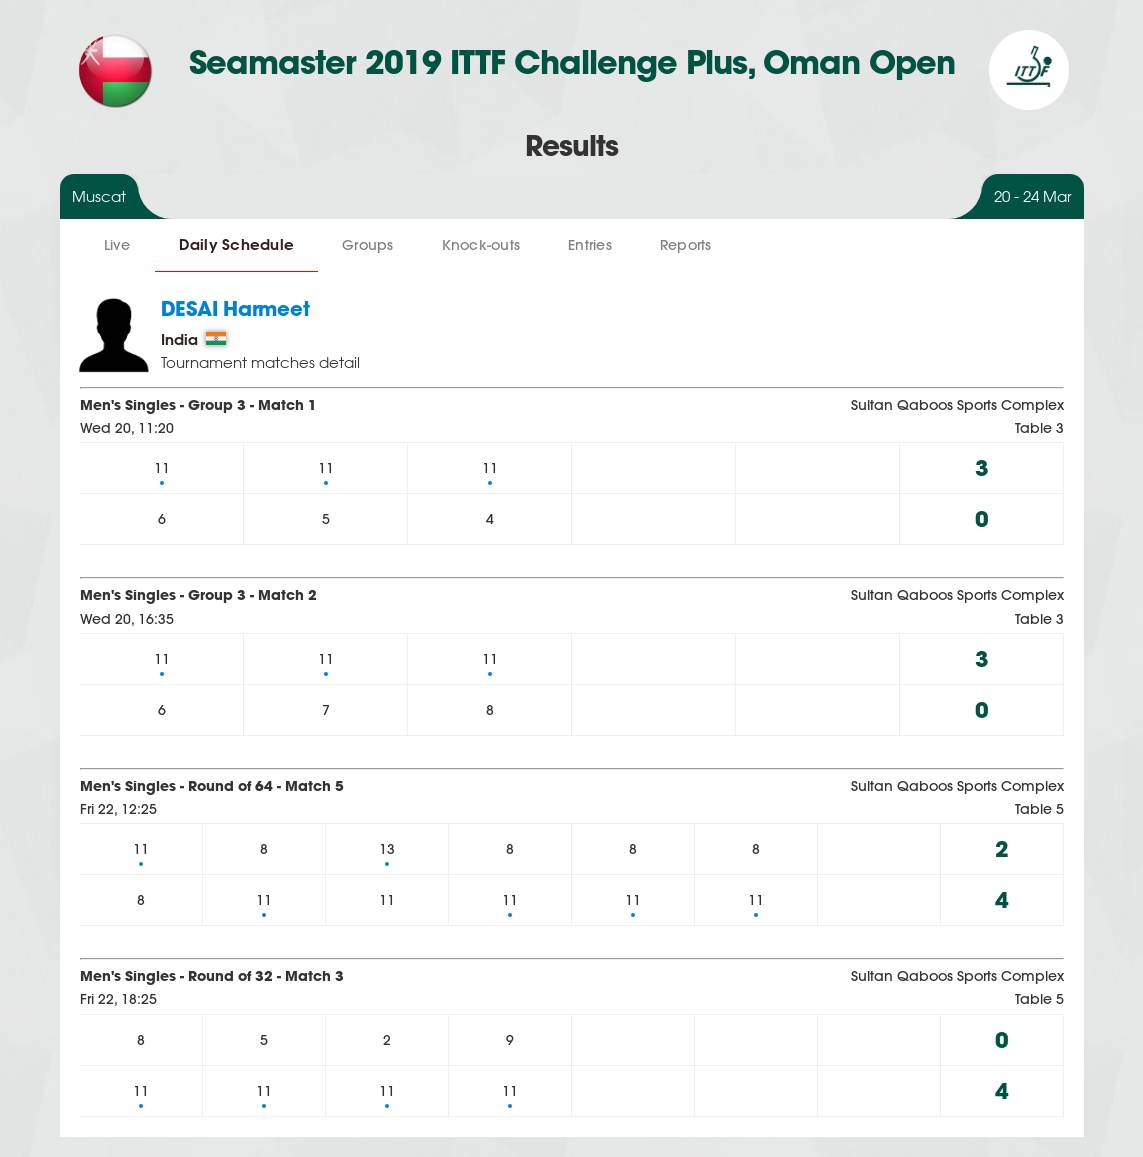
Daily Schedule (237, 244)
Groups (368, 245)
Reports (686, 245)
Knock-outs (481, 245)
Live (117, 245)
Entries (590, 245)
